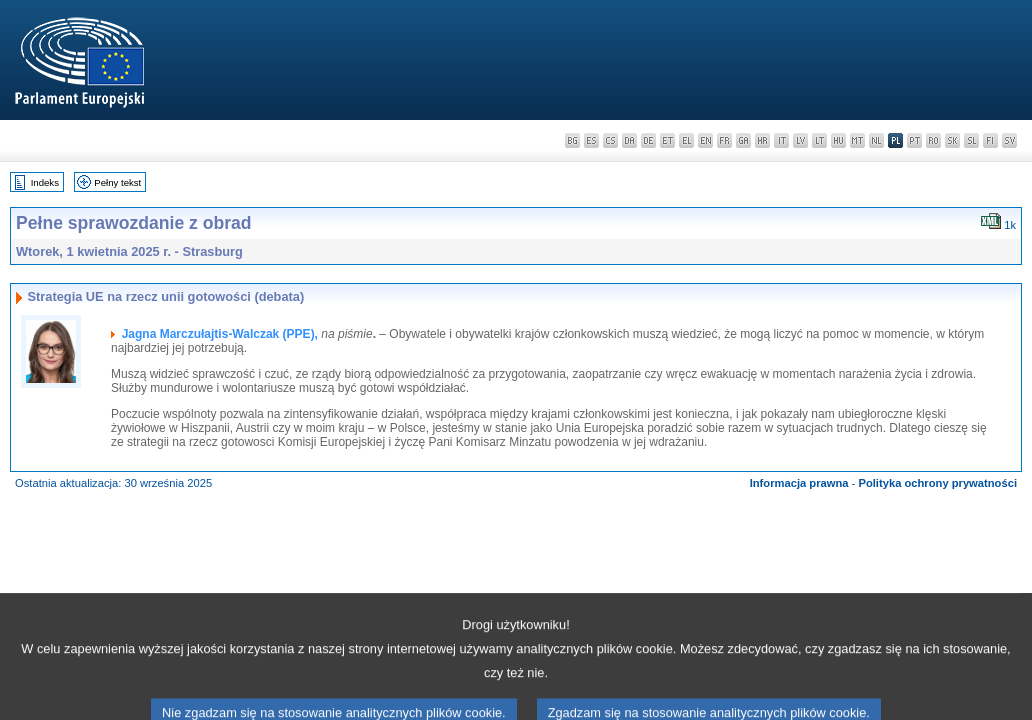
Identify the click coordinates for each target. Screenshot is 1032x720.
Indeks (45, 182)
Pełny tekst (117, 182)
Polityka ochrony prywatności (937, 483)
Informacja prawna (799, 483)
